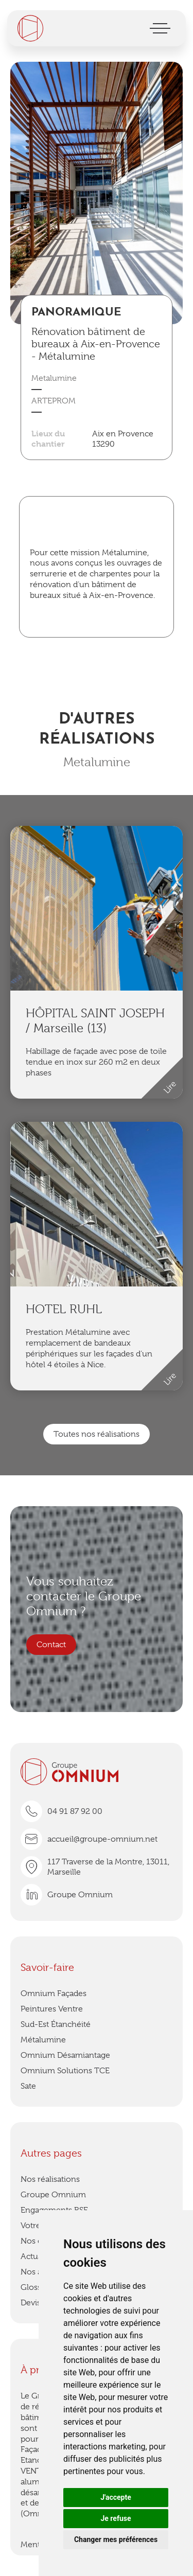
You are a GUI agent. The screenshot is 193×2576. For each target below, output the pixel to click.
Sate (28, 2086)
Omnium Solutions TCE (65, 2070)
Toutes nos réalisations (96, 1434)
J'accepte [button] (115, 2497)
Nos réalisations (50, 2179)
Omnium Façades (53, 1993)
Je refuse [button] (115, 2518)
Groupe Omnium (53, 2194)
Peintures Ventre (52, 2009)
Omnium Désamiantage (65, 2055)
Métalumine (43, 2039)
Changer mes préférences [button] (115, 2539)
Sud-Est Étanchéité (56, 2024)
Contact (51, 1644)
